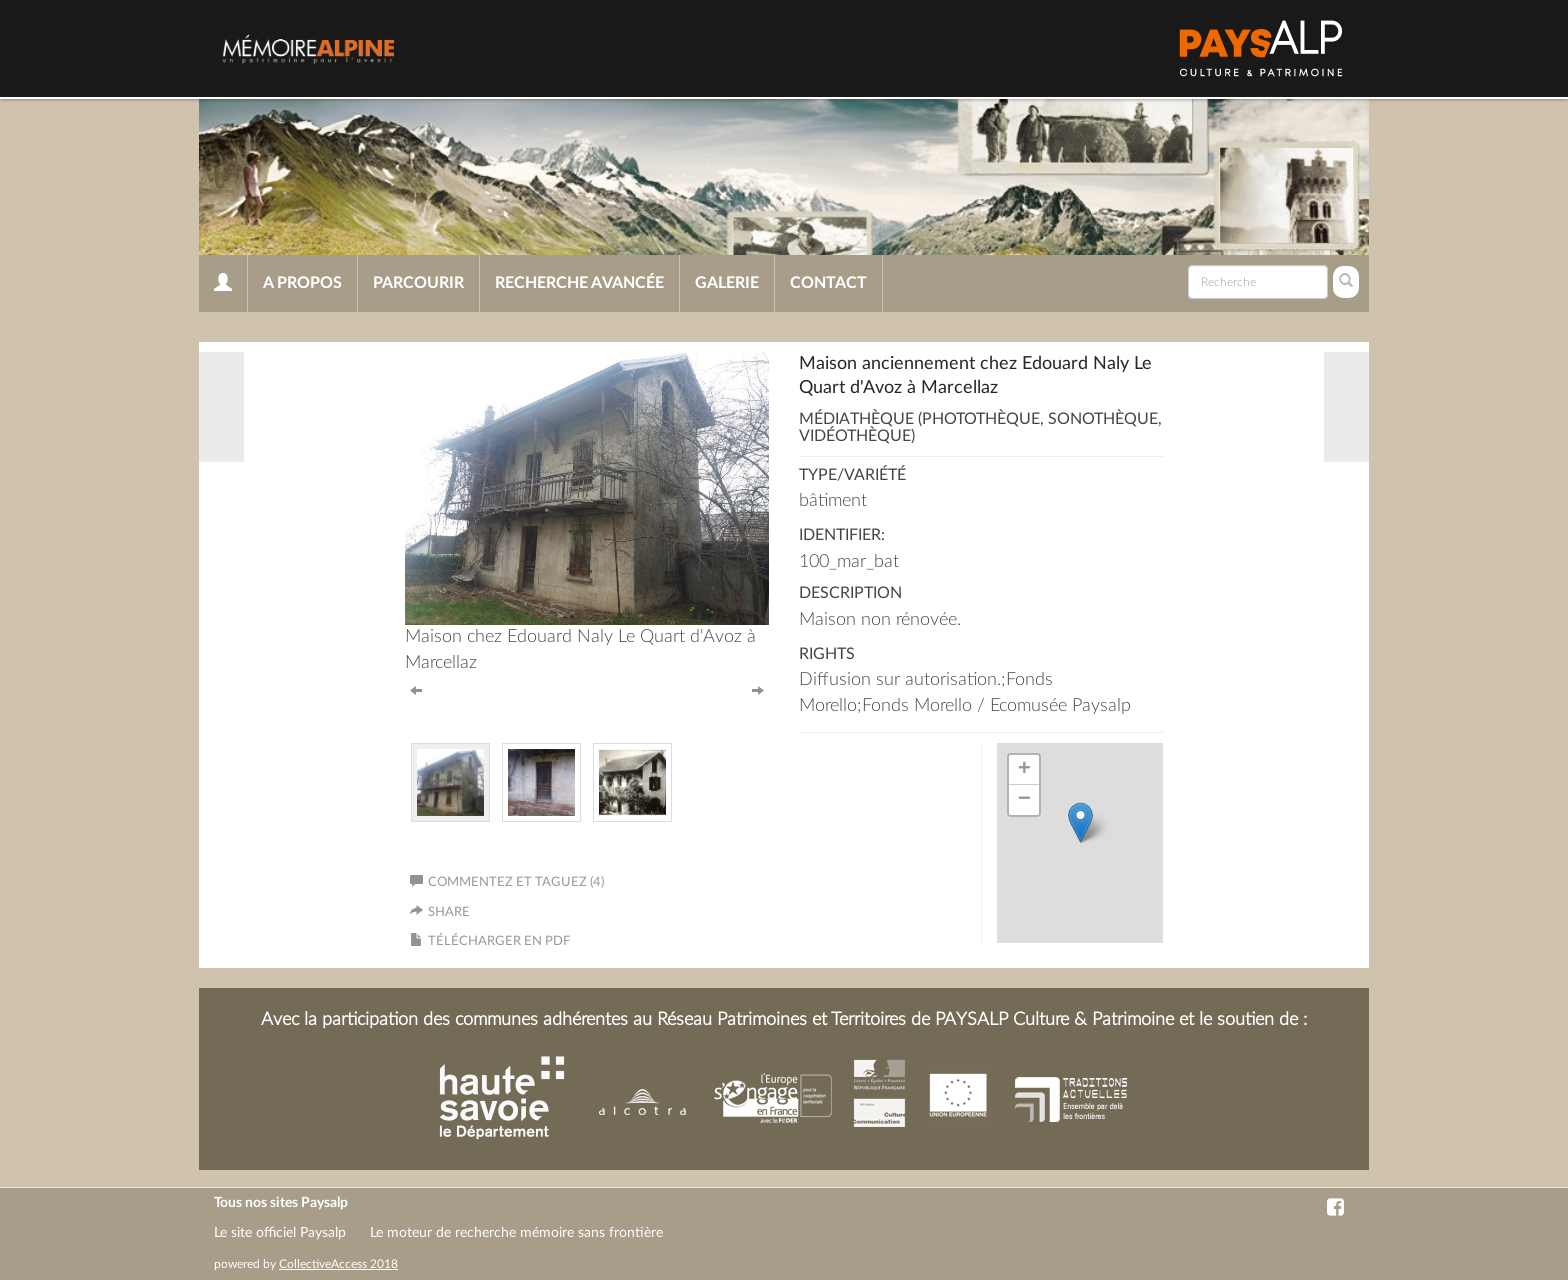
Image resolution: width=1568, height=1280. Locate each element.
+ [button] (1024, 770)
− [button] (1024, 800)
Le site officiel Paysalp (280, 1233)
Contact (828, 283)
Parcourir (418, 283)
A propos (302, 283)
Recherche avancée (579, 283)
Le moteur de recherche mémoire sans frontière (516, 1233)
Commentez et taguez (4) (507, 882)
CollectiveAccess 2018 (338, 1264)
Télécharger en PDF (499, 941)
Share (449, 912)
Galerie (727, 283)
